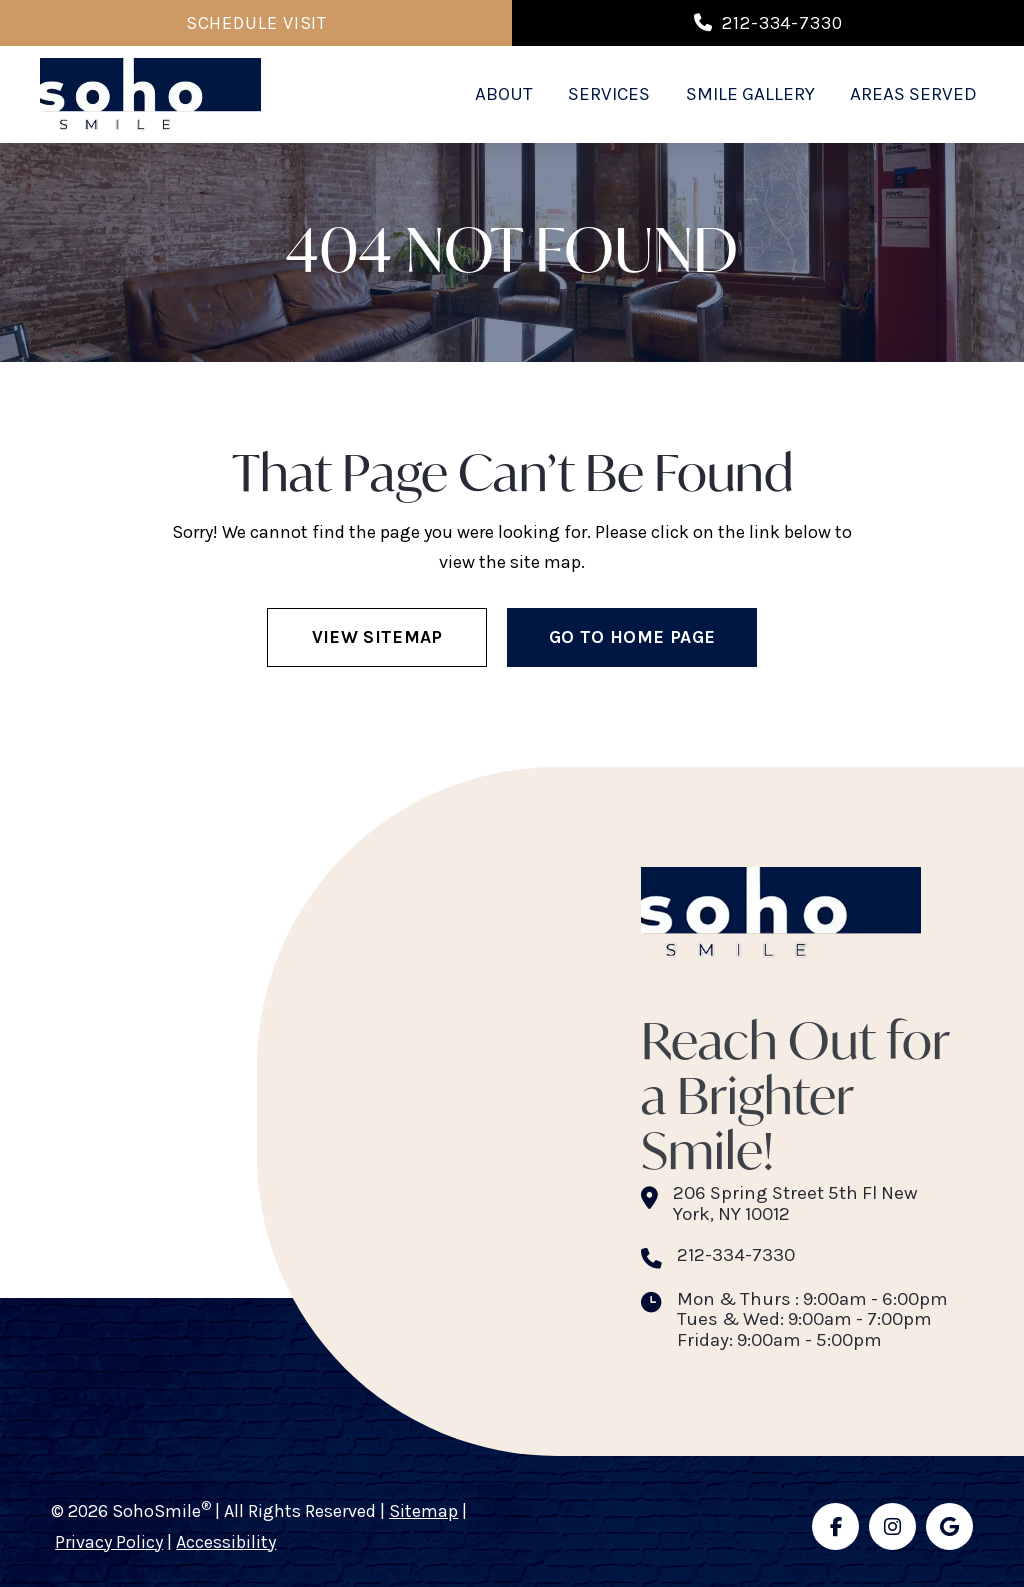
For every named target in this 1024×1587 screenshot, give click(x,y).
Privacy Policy (109, 1542)
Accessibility (226, 1542)
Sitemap (423, 1511)
